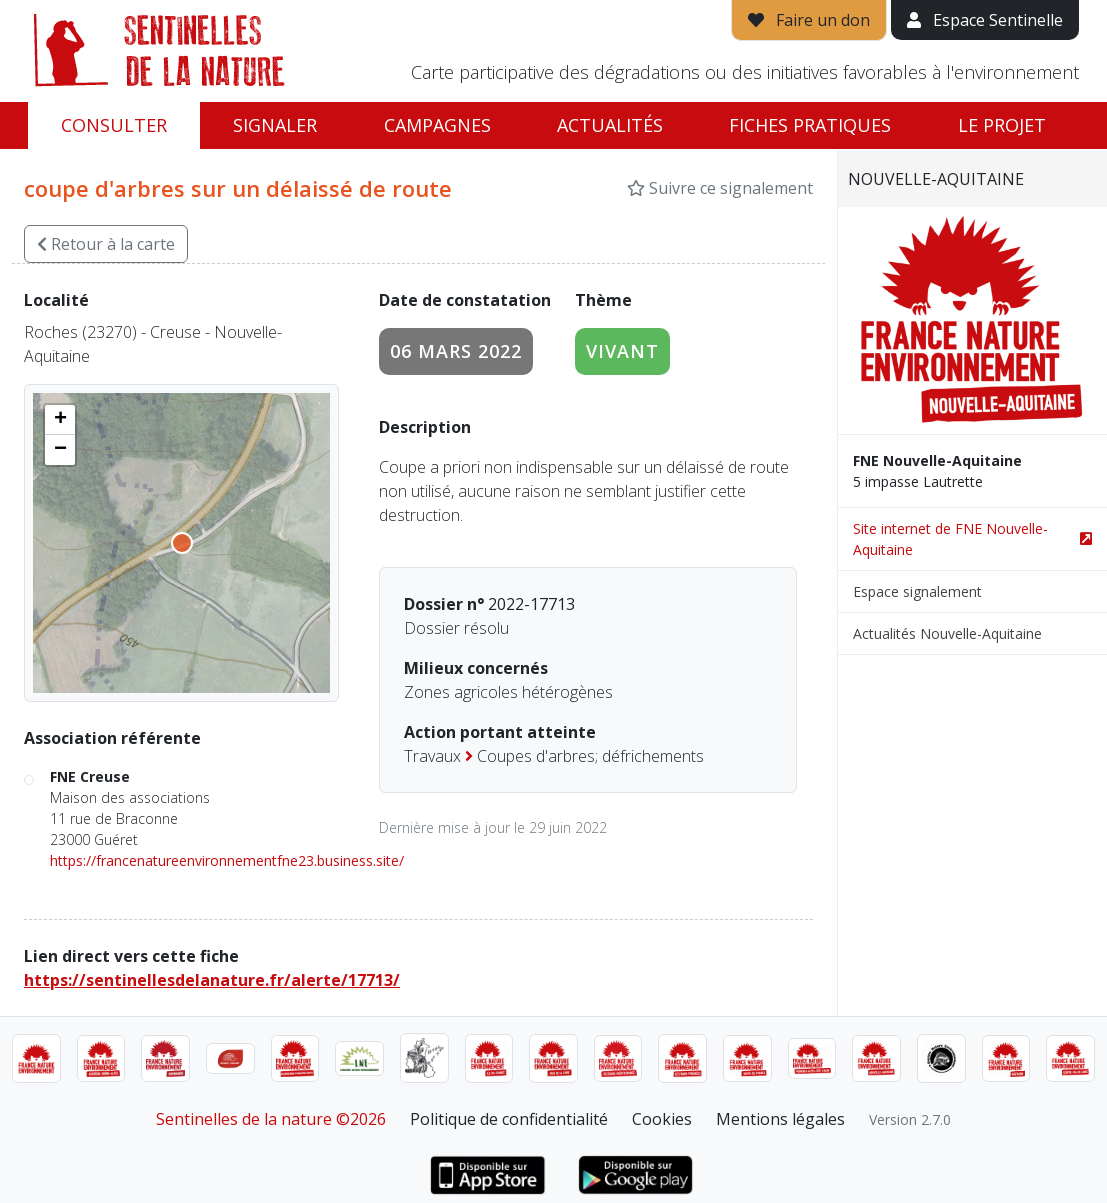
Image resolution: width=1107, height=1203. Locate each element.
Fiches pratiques (810, 125)
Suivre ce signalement (720, 188)
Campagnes (437, 125)
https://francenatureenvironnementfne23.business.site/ (227, 860)
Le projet (1002, 125)
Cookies (662, 1119)
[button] (60, 420)
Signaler (275, 125)
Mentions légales (780, 1119)
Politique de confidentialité (509, 1119)
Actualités (610, 125)
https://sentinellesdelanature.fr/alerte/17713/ (212, 980)
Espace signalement (917, 591)
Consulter (114, 125)
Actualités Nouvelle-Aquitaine (947, 633)
